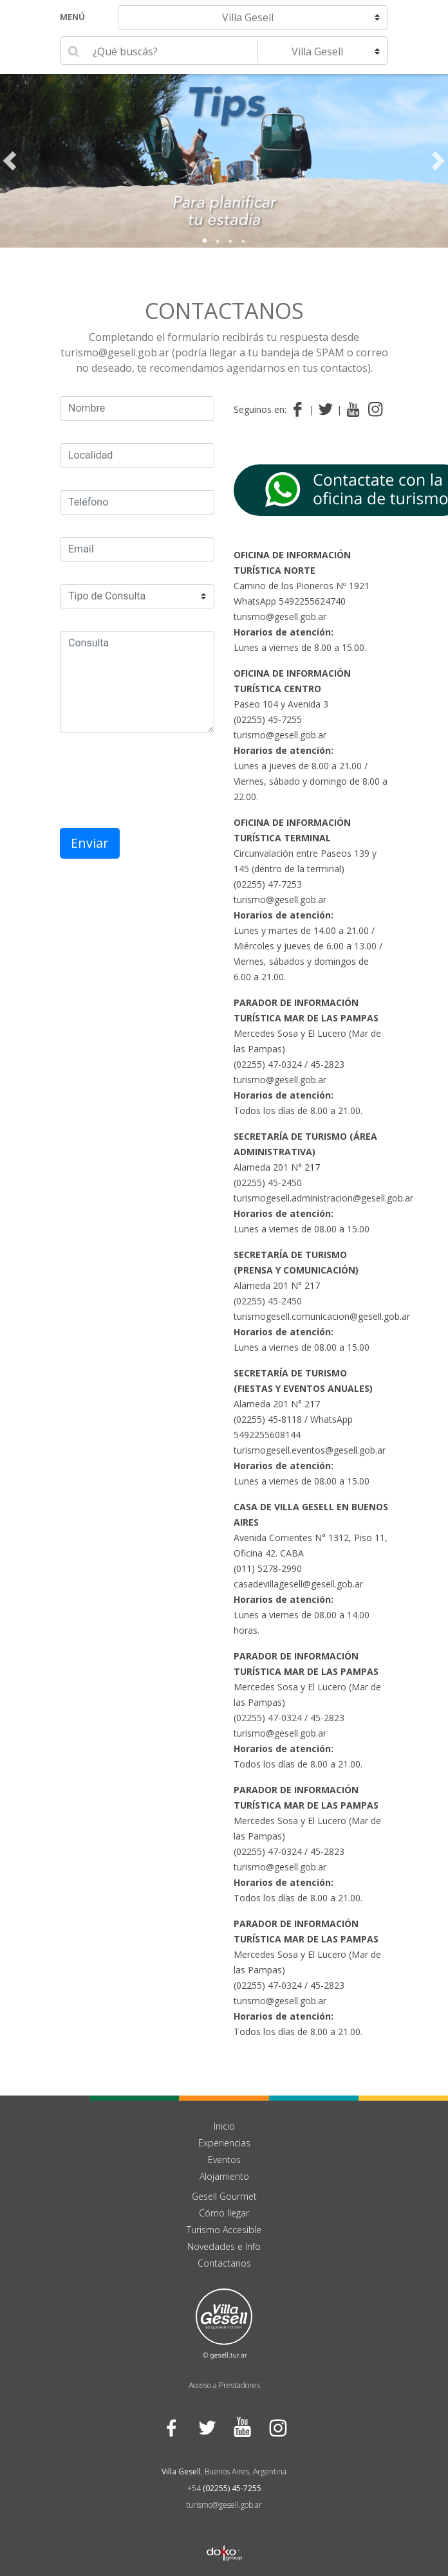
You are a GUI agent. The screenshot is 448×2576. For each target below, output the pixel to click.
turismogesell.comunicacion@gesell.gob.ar (322, 1316)
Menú (72, 17)
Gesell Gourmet (224, 2196)
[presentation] (158, 780)
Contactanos (224, 310)
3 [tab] (230, 241)
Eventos (224, 2159)
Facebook (170, 2427)
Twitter (206, 2427)
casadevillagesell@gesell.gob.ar (298, 1584)
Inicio (224, 2126)
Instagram (277, 2427)
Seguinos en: (260, 409)
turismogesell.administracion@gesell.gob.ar (323, 1198)
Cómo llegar (224, 2213)
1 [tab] (204, 241)
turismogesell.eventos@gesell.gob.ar (310, 1450)
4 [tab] (243, 241)
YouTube (241, 2427)
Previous (9, 160)
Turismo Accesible (224, 2230)
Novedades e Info (224, 2246)
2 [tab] (217, 241)
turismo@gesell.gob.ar (280, 616)
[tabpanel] (224, 161)
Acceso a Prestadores (224, 2385)
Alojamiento (224, 2176)
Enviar (90, 843)
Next (438, 160)
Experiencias (224, 2143)
